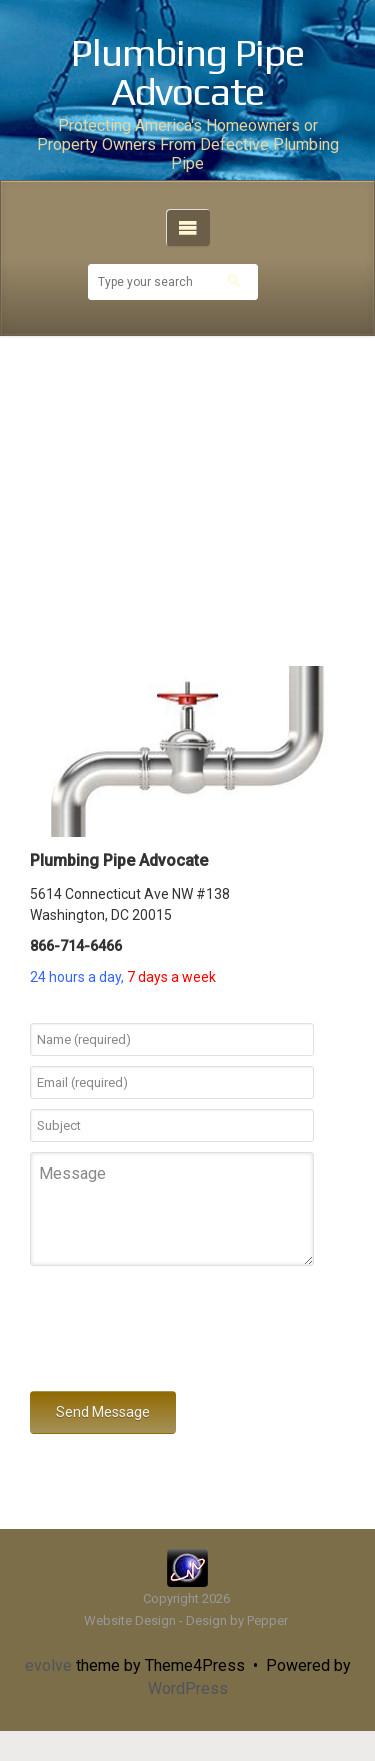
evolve (48, 1665)
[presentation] (182, 1332)
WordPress (188, 1688)
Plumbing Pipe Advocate (187, 72)
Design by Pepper (237, 1620)
